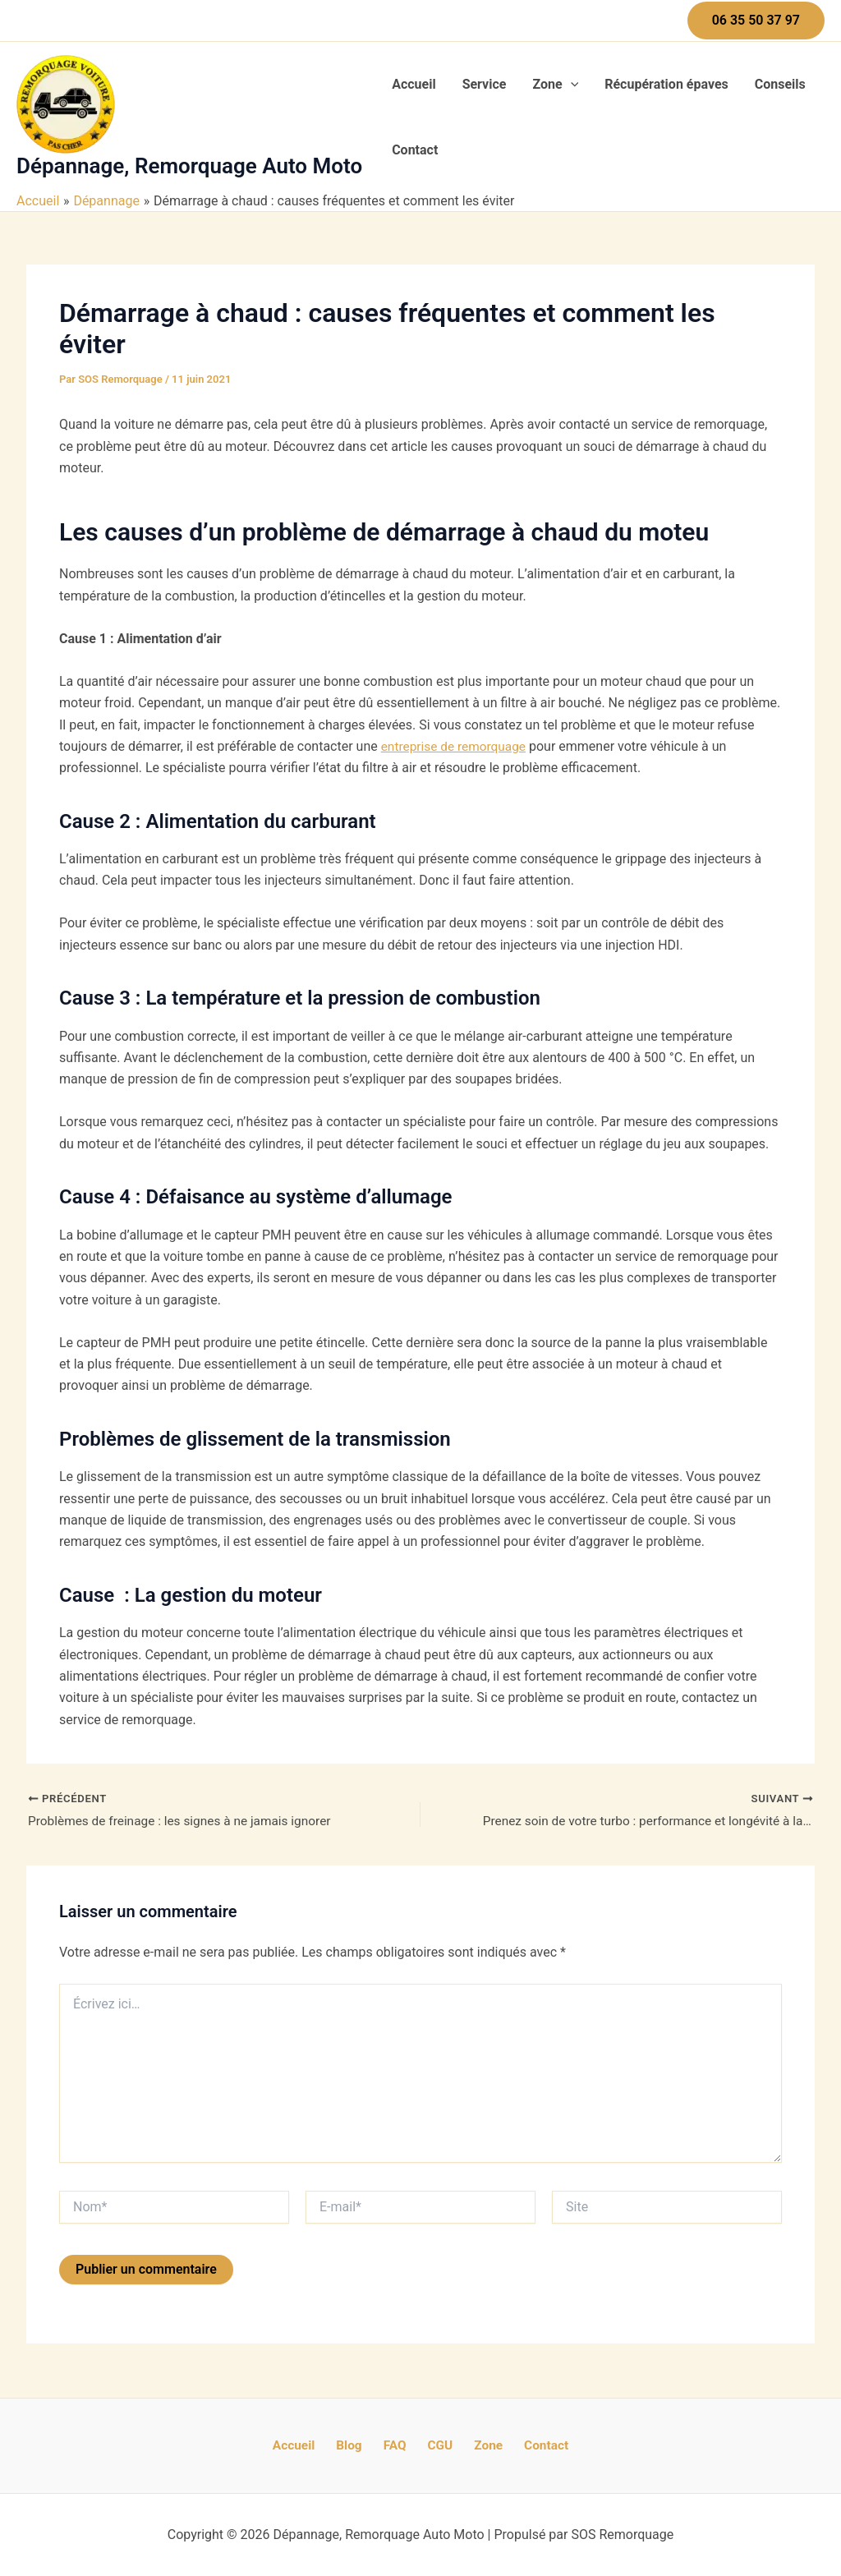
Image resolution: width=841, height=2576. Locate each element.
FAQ (398, 2445)
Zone (555, 84)
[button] (756, 20)
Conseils (780, 84)
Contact (415, 150)
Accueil (414, 84)
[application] (571, 84)
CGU (436, 2445)
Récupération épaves (666, 84)
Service (484, 84)
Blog (360, 2445)
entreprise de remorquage (456, 746)
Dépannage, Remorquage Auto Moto (189, 166)
